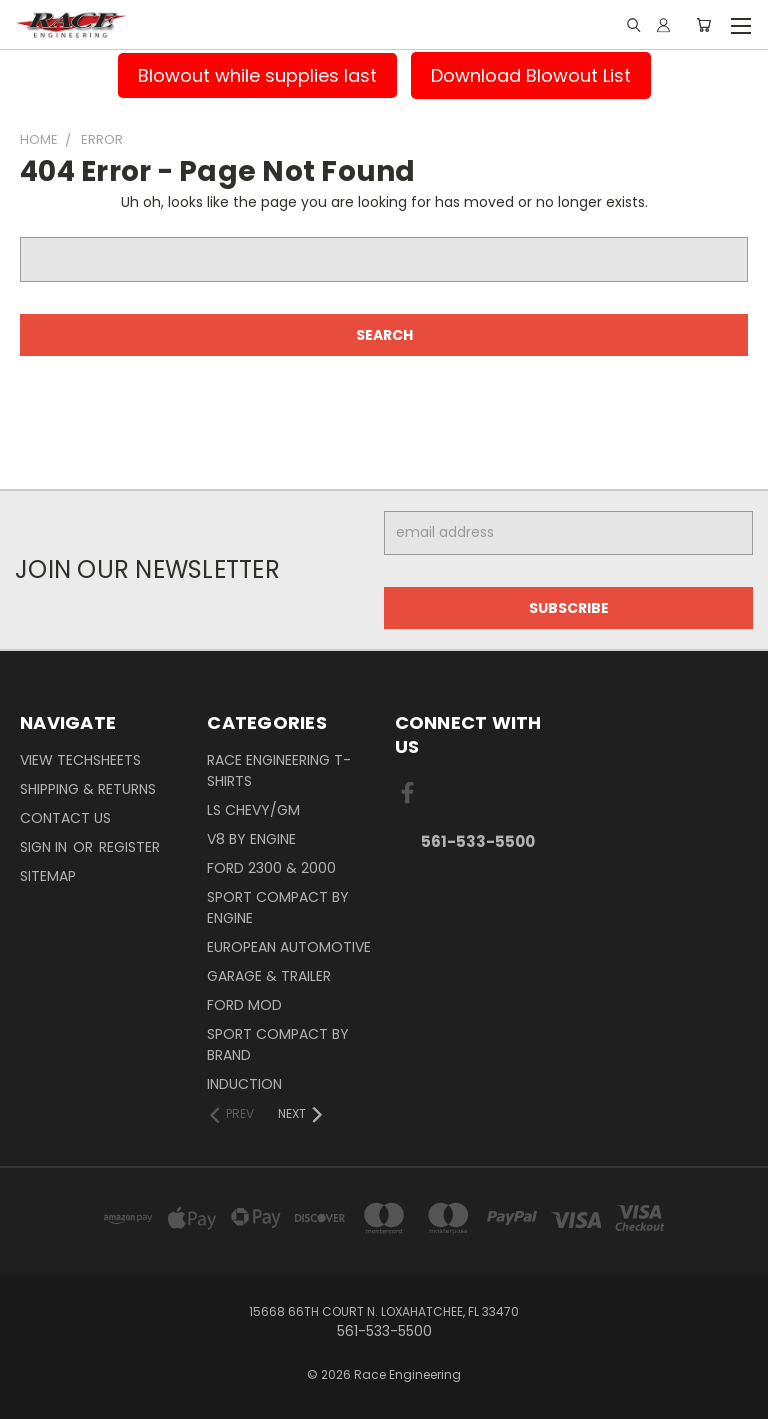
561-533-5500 (478, 841)
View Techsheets (80, 760)
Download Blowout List (531, 75)
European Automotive (289, 947)
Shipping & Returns (88, 789)
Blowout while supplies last (257, 75)
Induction (244, 1084)
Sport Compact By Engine (278, 907)
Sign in (45, 847)
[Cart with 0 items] (703, 25)
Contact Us (65, 818)
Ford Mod (244, 1005)
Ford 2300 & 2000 (271, 868)
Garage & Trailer (269, 976)
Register (129, 847)
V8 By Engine (251, 839)
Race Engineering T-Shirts (279, 770)
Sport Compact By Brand (278, 1044)
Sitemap (48, 876)
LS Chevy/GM (253, 810)
